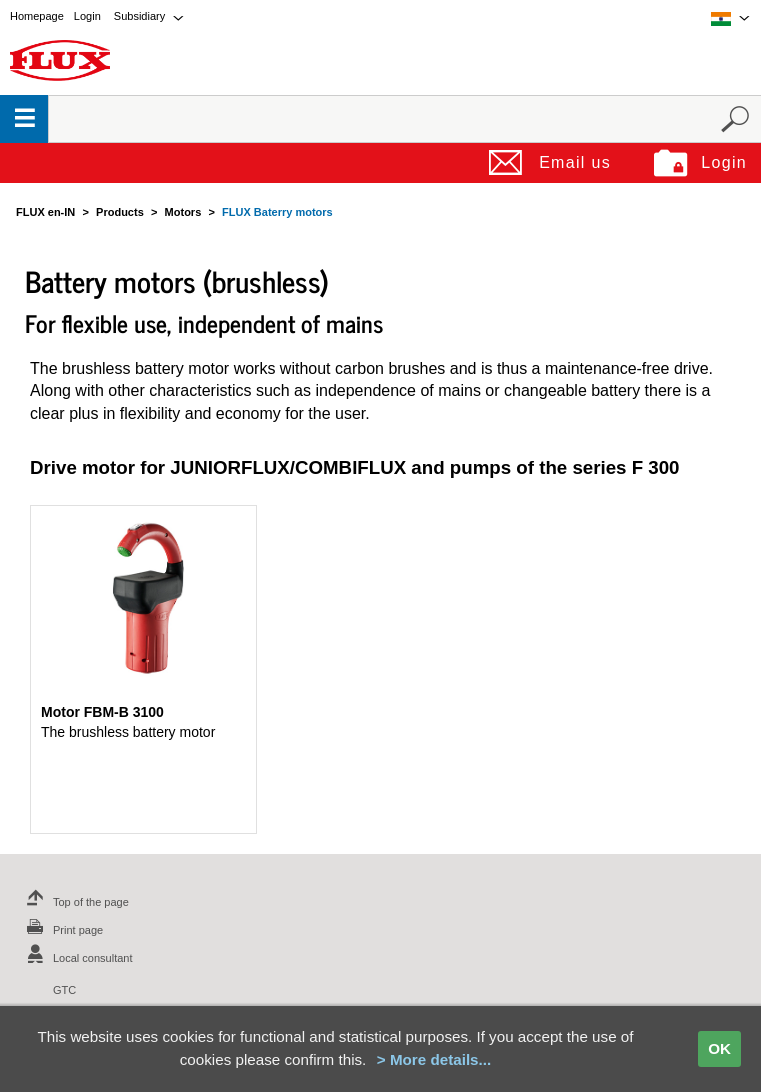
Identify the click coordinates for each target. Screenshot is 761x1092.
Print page (62, 930)
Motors (183, 212)
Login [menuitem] (87, 16)
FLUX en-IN (45, 212)
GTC (64, 990)
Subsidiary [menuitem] (139, 16)
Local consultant (77, 958)
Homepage (37, 16)
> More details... (434, 1059)
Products (120, 212)
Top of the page (75, 902)
